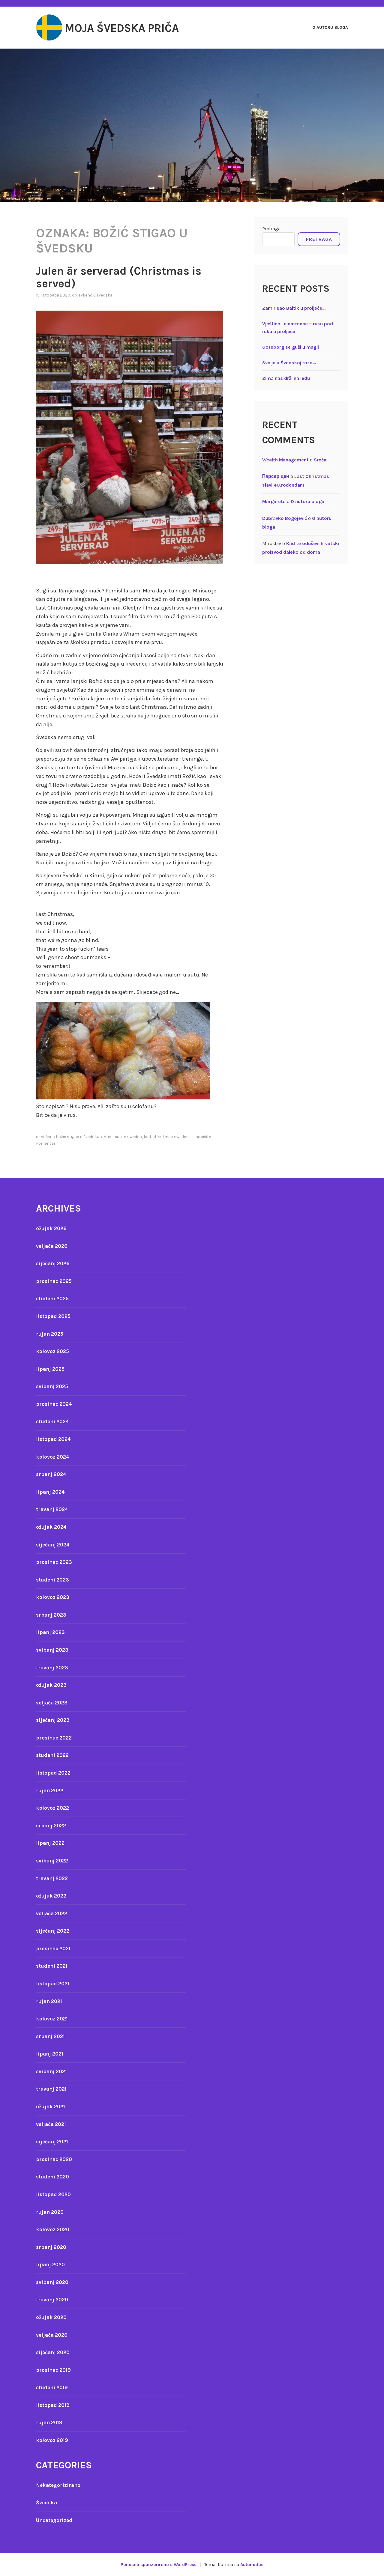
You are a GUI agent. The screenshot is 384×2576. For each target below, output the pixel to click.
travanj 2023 (53, 1667)
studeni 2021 (53, 1966)
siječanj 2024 (54, 1544)
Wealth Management (285, 460)
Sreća (320, 460)
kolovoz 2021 (52, 2018)
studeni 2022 (53, 1755)
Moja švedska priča (133, 27)
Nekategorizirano (59, 2485)
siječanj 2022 (54, 1931)
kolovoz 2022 (53, 1808)
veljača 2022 (53, 1913)
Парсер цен (275, 476)
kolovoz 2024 (53, 1456)
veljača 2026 (53, 1246)
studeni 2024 (53, 1421)
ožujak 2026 (52, 1228)
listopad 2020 (54, 2194)
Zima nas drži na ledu (286, 378)
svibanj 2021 (52, 2071)
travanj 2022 (53, 1878)
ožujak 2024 (52, 1527)
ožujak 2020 (52, 2317)
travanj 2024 (53, 1509)
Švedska (104, 295)
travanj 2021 (52, 2089)
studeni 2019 (53, 2387)
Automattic (254, 2564)
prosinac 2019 (54, 2370)
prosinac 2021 (54, 1948)
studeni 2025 (53, 1298)
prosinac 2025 (55, 1281)
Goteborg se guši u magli (290, 347)
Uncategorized (55, 2520)
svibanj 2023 (53, 1650)
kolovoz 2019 (52, 2440)
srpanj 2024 (52, 1474)
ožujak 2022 (52, 1895)
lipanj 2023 (51, 1632)
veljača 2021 (52, 2124)
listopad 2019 (53, 2405)
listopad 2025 (54, 1316)
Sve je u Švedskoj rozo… (289, 362)
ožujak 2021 (51, 2106)
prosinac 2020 (55, 2159)
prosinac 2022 (55, 1737)
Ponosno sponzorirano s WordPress (157, 2564)
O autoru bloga (330, 27)
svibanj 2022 (53, 1860)
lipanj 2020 (51, 2264)
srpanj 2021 (51, 2036)
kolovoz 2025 (53, 1351)
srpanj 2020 (52, 2247)
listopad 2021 (53, 1983)
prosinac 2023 (55, 1562)
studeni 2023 (53, 1579)
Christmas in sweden (121, 1136)
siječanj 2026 (54, 1263)
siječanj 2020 (54, 2352)
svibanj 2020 (53, 2282)
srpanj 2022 (52, 1825)
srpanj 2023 (52, 1614)
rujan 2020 (51, 2212)
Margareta (274, 501)
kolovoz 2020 (53, 2229)
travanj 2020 (53, 2299)
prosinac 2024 (55, 1404)
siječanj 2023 (54, 1720)
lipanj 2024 (51, 1492)
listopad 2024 (54, 1439)
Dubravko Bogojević (284, 518)
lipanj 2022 (51, 1843)
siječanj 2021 (53, 2141)
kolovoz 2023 (53, 1597)
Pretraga (271, 228)
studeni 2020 (53, 2176)
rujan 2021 (50, 2001)
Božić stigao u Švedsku (77, 1136)
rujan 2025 (50, 1334)
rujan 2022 (50, 1790)
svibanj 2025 (53, 1386)
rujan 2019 (50, 2422)
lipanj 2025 (51, 1369)
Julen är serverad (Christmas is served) (129, 277)
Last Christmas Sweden (166, 1136)
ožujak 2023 (52, 1685)
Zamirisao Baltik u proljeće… (294, 308)
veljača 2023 (53, 1702)
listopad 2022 (54, 1773)
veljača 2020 (53, 2335)
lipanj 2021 (50, 2053)
